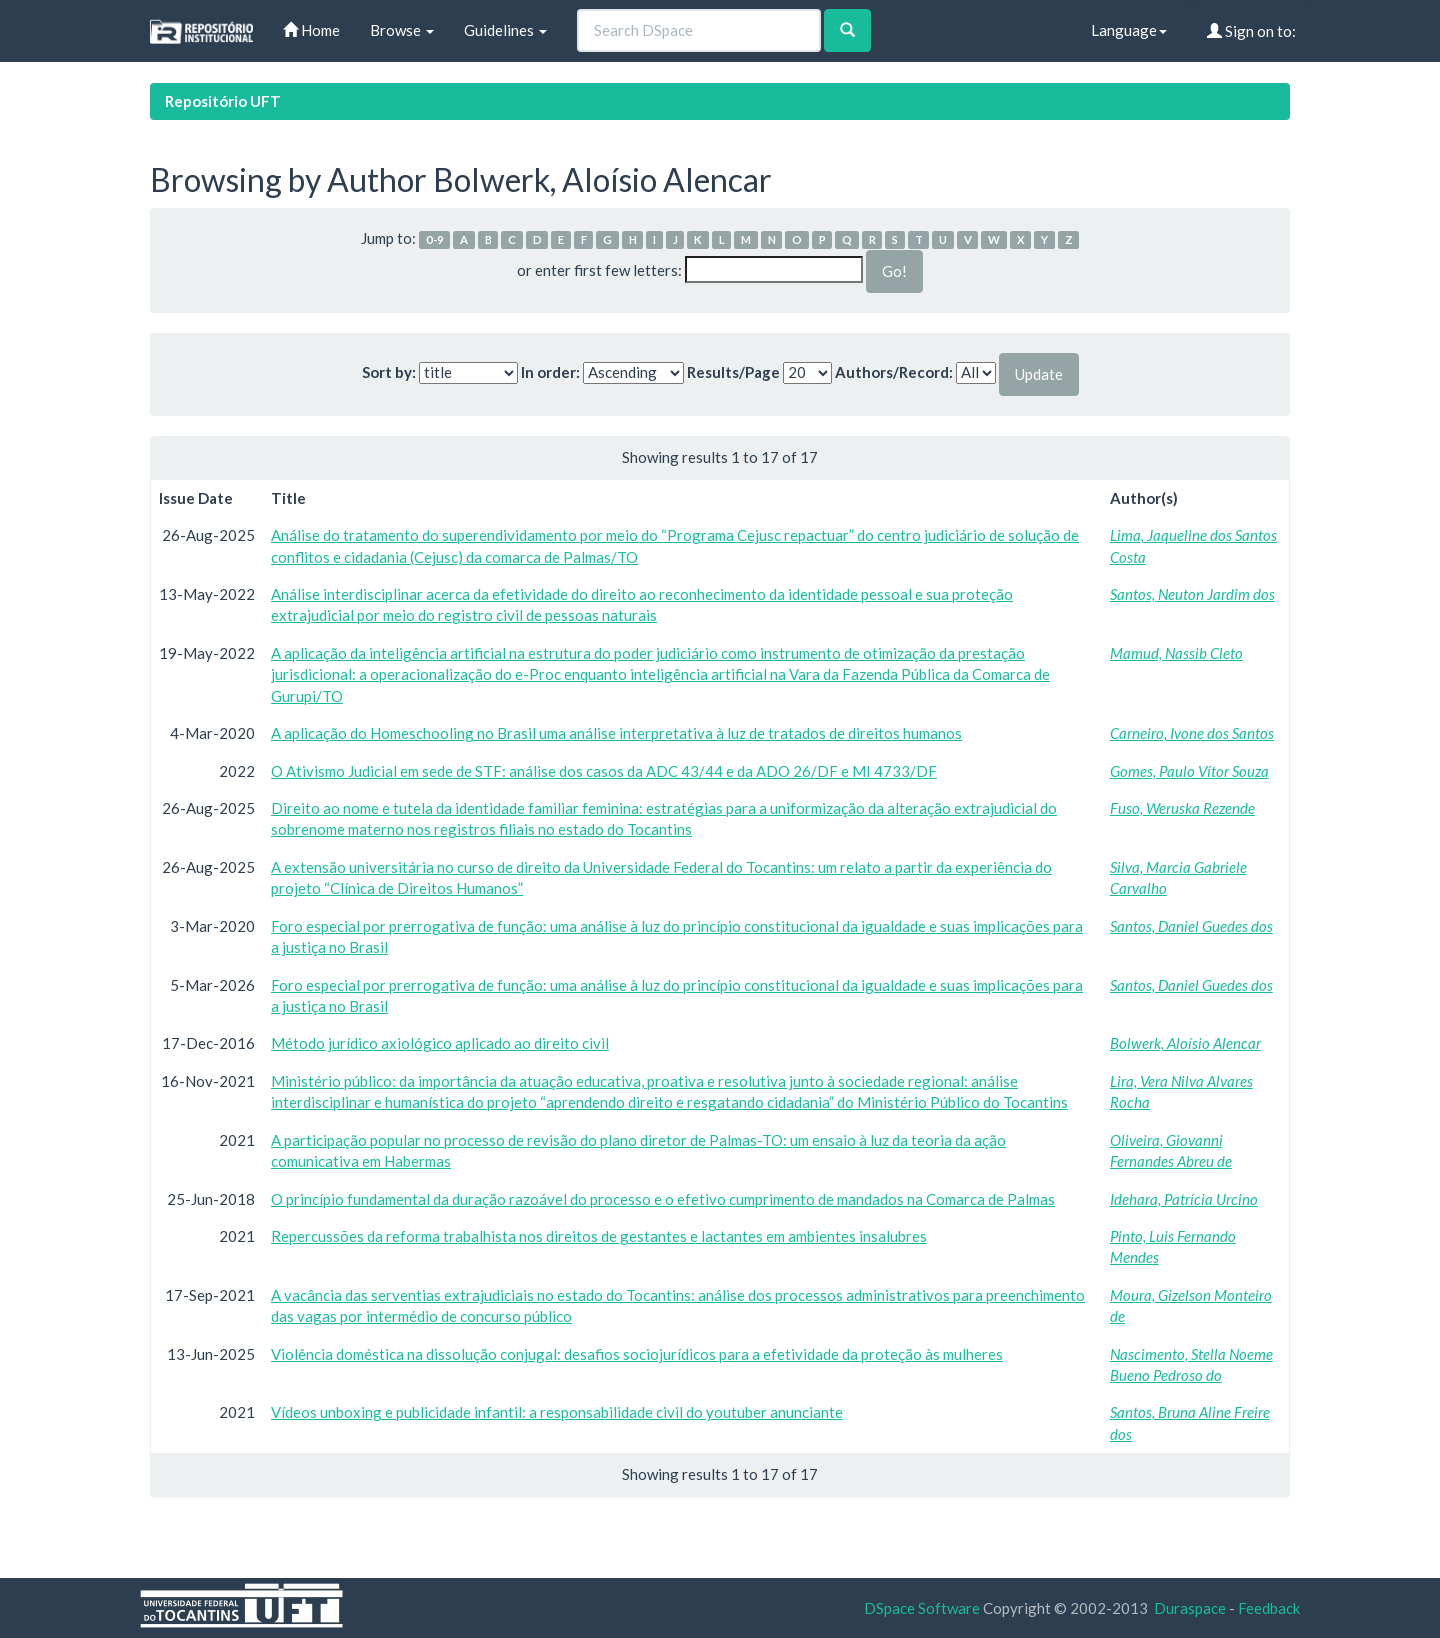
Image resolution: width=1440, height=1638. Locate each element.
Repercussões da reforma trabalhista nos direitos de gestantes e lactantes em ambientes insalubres (599, 1236)
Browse (402, 30)
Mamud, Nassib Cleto (1176, 653)
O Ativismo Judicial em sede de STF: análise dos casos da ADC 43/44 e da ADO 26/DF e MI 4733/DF (604, 771)
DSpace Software (922, 1608)
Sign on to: (1251, 31)
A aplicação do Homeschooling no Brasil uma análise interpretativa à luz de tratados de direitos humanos (616, 733)
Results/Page (733, 372)
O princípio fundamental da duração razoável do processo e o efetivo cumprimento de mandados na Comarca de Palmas (663, 1199)
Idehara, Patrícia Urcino (1184, 1199)
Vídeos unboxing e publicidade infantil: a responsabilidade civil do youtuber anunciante (557, 1412)
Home (311, 30)
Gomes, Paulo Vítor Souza (1189, 771)
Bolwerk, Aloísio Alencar (1185, 1043)
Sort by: (389, 372)
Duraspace (1190, 1608)
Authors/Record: (894, 372)
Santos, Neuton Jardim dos (1192, 594)
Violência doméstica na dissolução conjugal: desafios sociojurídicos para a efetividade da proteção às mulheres (637, 1354)
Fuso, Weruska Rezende (1182, 808)
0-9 (435, 239)
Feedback (1269, 1608)
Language (1129, 30)
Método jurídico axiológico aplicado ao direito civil (440, 1043)
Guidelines (505, 30)
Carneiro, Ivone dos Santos (1192, 733)
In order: (550, 372)
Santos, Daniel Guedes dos (1191, 926)
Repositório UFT (223, 101)
